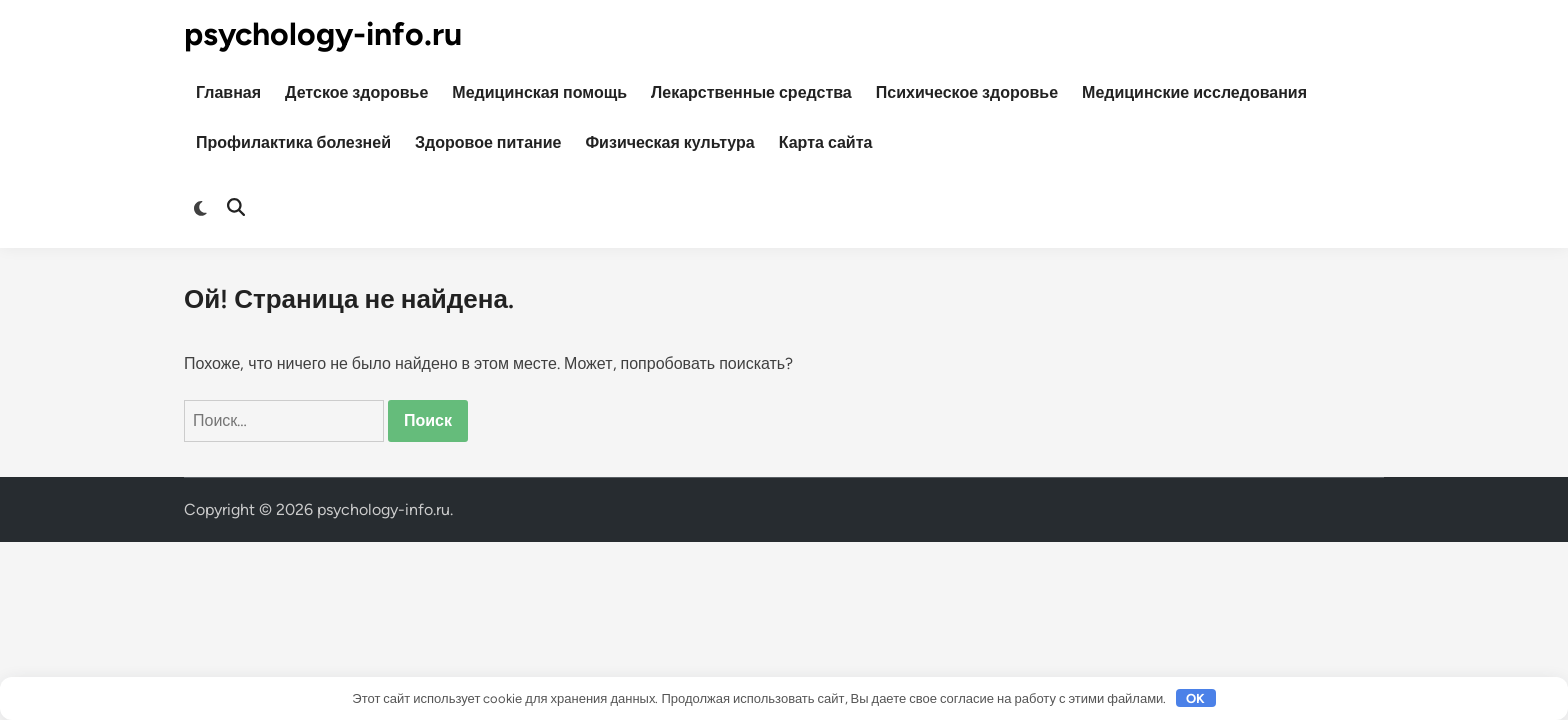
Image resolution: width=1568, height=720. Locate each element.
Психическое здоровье (967, 92)
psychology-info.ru (323, 34)
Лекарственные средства (751, 92)
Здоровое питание (488, 142)
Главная (228, 92)
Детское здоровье (356, 92)
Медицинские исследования (1194, 92)
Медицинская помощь (539, 92)
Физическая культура (669, 142)
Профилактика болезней (293, 142)
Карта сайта (826, 142)
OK (1195, 698)
